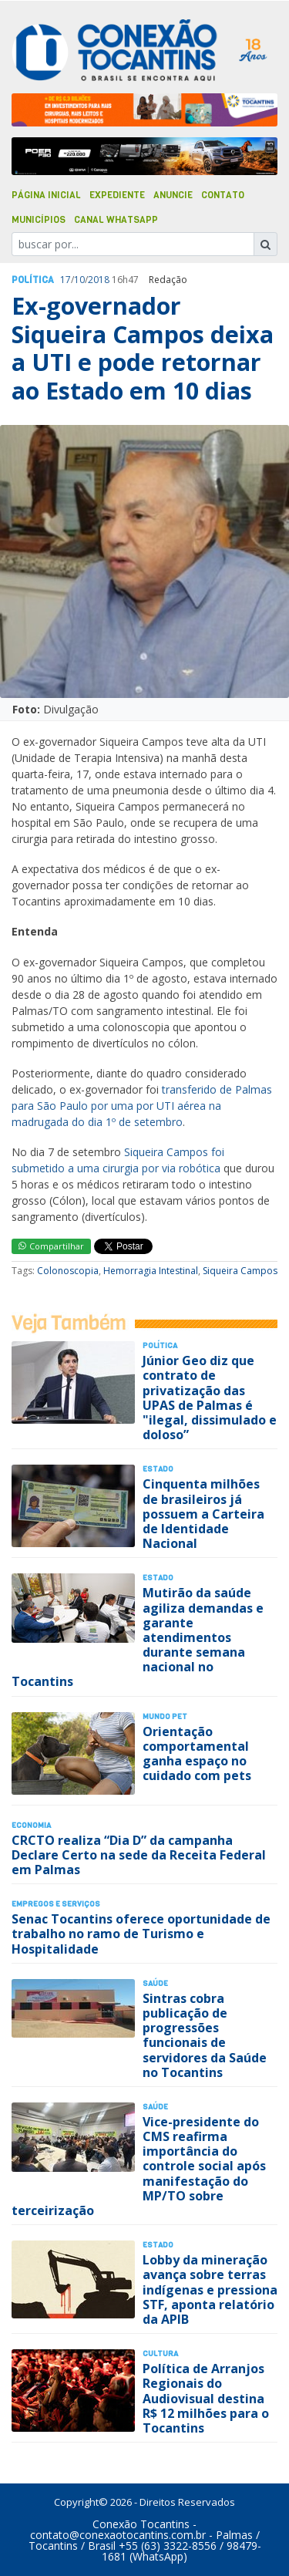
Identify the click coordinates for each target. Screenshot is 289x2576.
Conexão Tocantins (141, 2524)
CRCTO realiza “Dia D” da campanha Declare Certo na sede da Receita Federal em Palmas (139, 1855)
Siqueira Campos (240, 1270)
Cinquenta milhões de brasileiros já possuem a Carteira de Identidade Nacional (203, 1513)
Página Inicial (46, 195)
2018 (98, 279)
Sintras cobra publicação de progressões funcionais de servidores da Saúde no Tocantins (205, 2035)
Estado (158, 1469)
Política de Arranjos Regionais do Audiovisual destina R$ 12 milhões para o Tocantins (206, 2398)
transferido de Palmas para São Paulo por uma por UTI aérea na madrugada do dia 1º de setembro (142, 1105)
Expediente (117, 195)
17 (65, 279)
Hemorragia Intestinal (150, 1270)
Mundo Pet (165, 1716)
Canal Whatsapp (116, 220)
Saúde (155, 1983)
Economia (31, 1825)
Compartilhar (51, 1246)
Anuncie (173, 195)
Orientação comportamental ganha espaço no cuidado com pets (197, 1754)
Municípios (39, 220)
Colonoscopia (68, 1270)
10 (79, 279)
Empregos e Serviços (56, 1904)
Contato (222, 195)
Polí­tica (33, 280)
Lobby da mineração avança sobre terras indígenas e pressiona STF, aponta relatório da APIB (210, 2289)
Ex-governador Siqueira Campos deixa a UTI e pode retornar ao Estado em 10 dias (143, 348)
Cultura (160, 2353)
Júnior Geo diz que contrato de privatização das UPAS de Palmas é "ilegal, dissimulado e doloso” (210, 1397)
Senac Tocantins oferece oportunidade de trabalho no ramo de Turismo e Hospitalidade (141, 1933)
